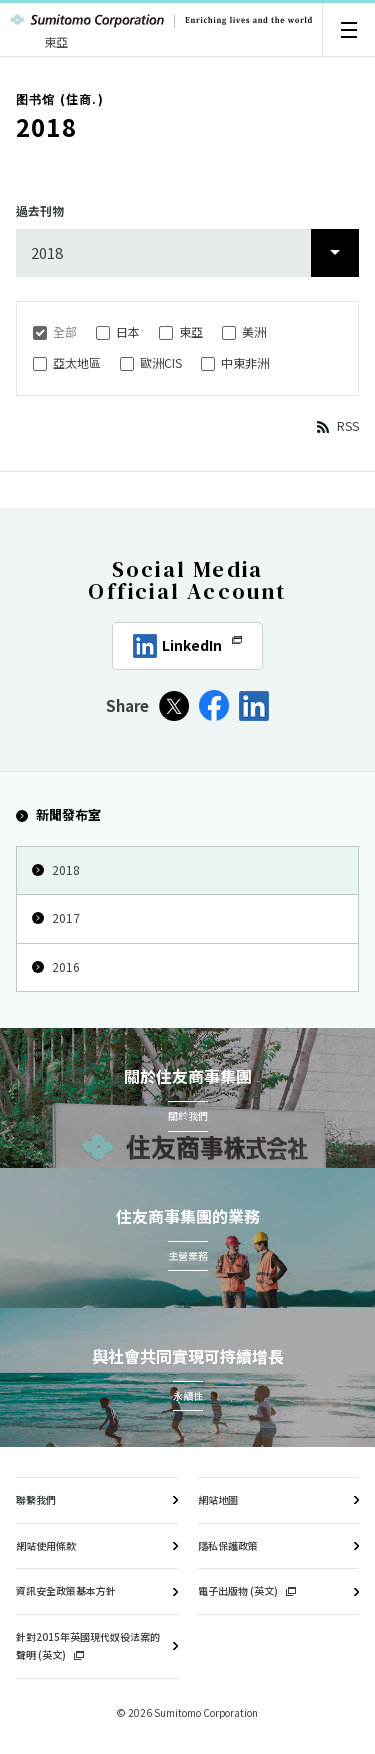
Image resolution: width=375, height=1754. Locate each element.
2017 (56, 917)
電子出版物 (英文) (247, 1590)
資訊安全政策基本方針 (66, 1590)
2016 (56, 966)
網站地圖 (218, 1499)
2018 (56, 869)
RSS (348, 425)
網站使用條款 (46, 1545)
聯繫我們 (36, 1499)
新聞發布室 (58, 814)
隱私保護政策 (228, 1545)
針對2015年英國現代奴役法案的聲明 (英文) (88, 1646)
